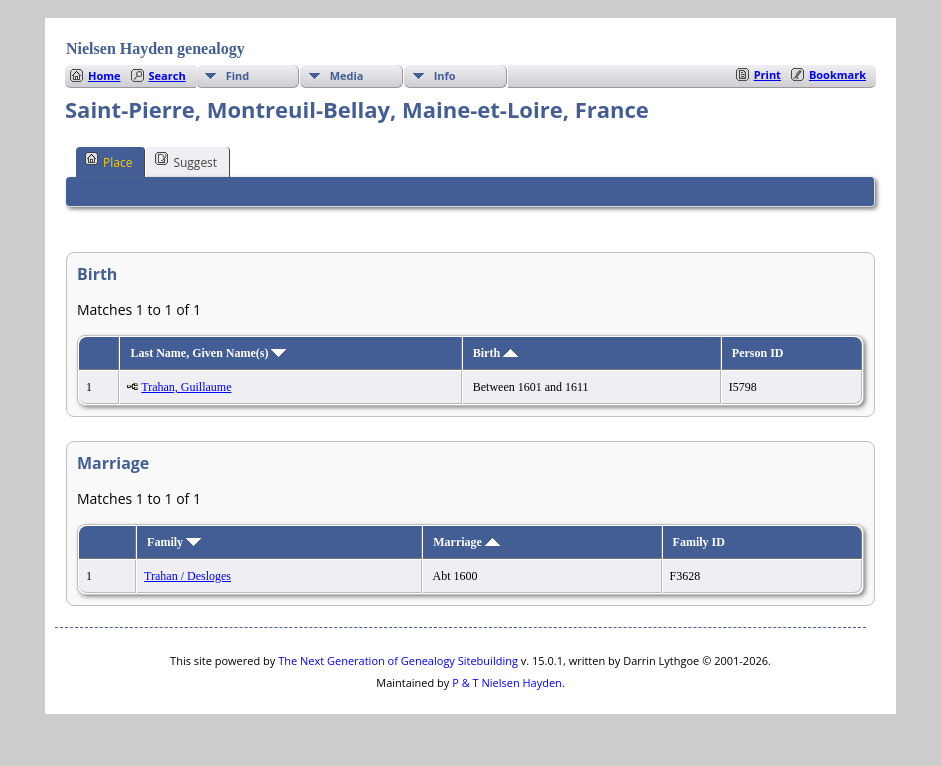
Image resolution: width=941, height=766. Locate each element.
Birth (495, 353)
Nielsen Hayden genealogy (155, 48)
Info (445, 75)
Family (174, 542)
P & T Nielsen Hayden (507, 682)
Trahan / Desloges (187, 576)
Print (767, 74)
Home (104, 75)
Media (347, 75)
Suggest (186, 161)
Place (108, 161)
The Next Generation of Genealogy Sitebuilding (398, 660)
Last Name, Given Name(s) (208, 353)
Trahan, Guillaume (186, 387)
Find (238, 75)
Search (167, 75)
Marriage (466, 542)
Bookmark (837, 74)
